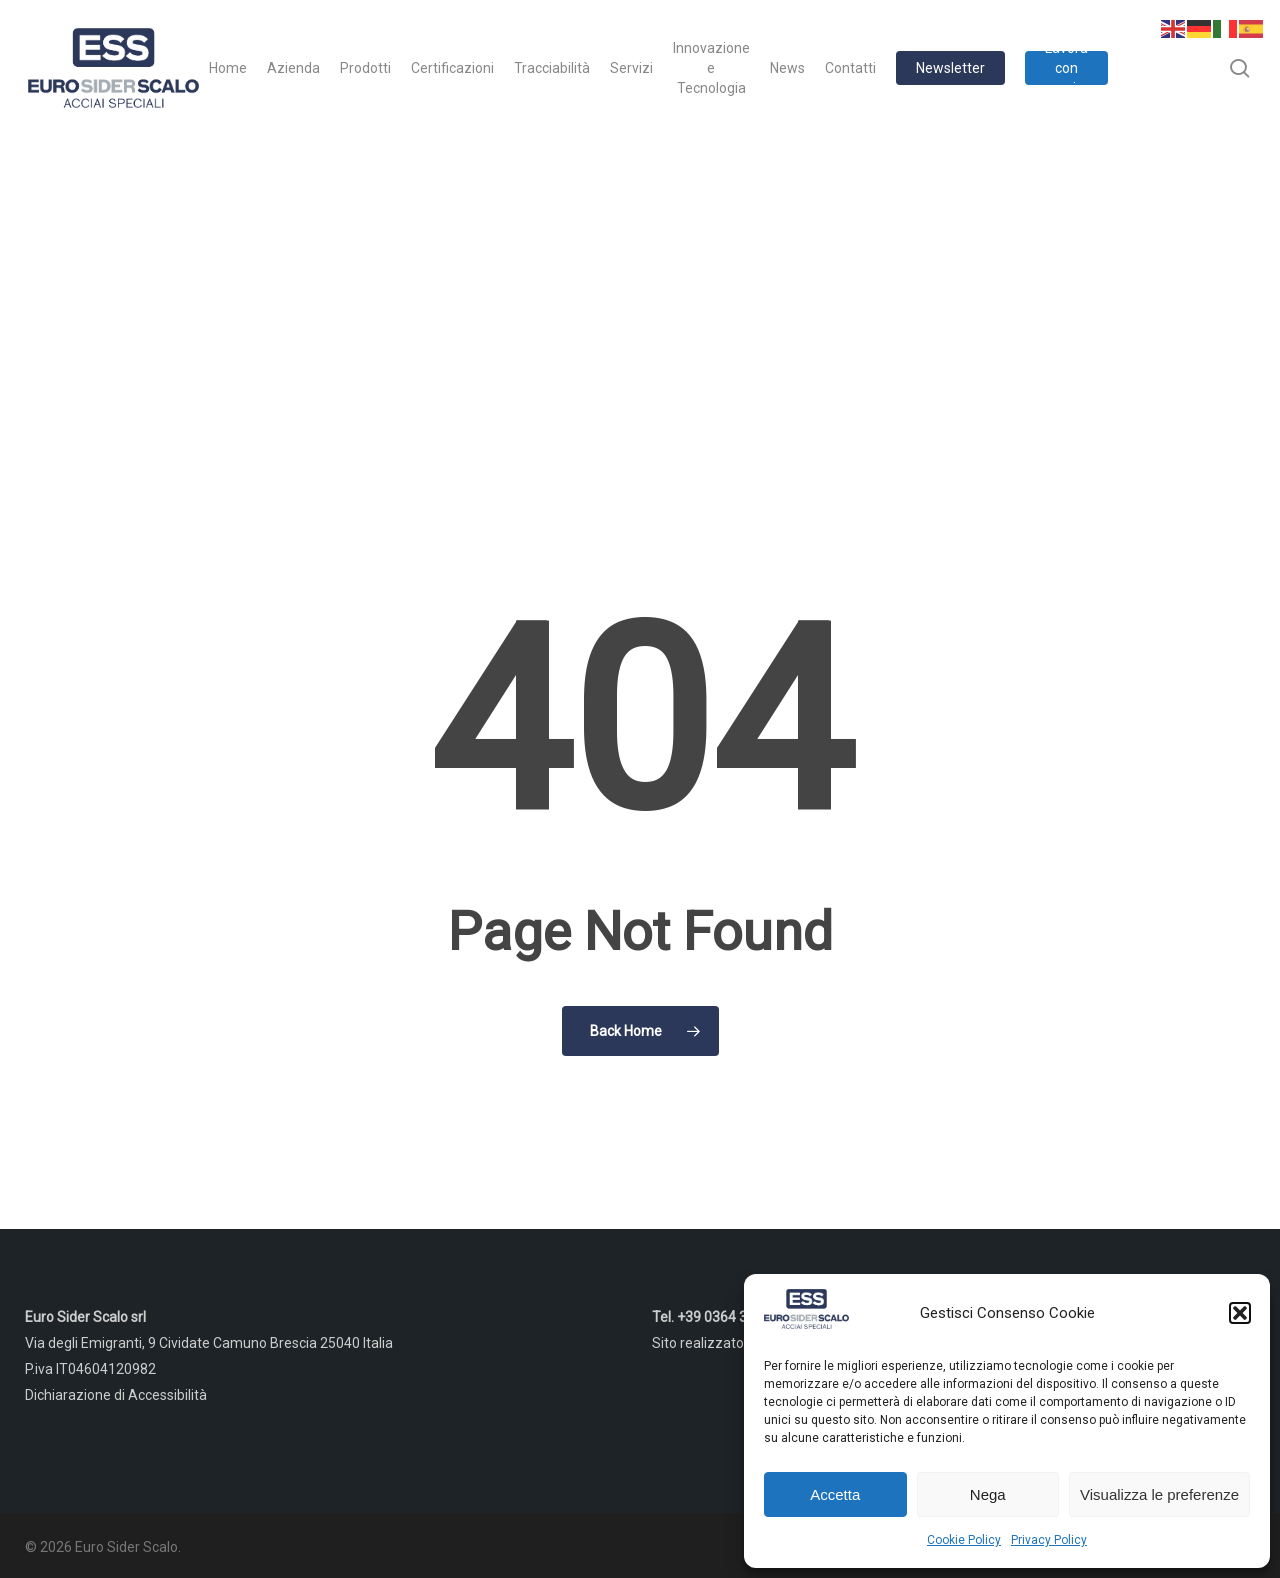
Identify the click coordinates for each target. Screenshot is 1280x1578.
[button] (1240, 1313)
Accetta (835, 1494)
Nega (988, 1494)
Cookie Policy (964, 1540)
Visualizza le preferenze (1159, 1494)
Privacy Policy (1049, 1540)
